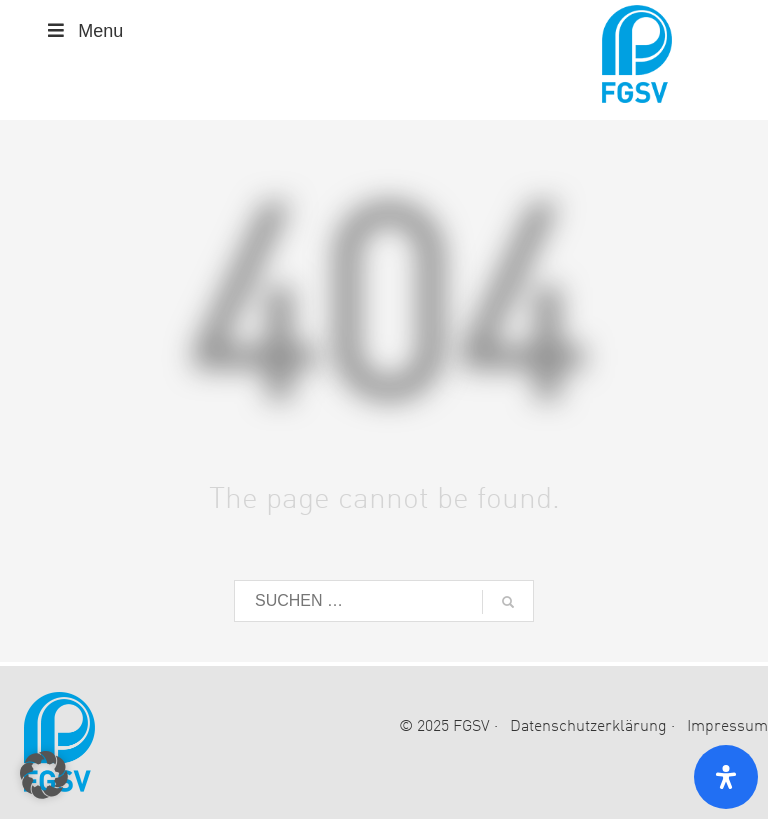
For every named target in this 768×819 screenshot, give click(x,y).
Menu (83, 31)
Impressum (727, 727)
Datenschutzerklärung (588, 727)
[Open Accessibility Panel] (726, 777)
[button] (44, 775)
